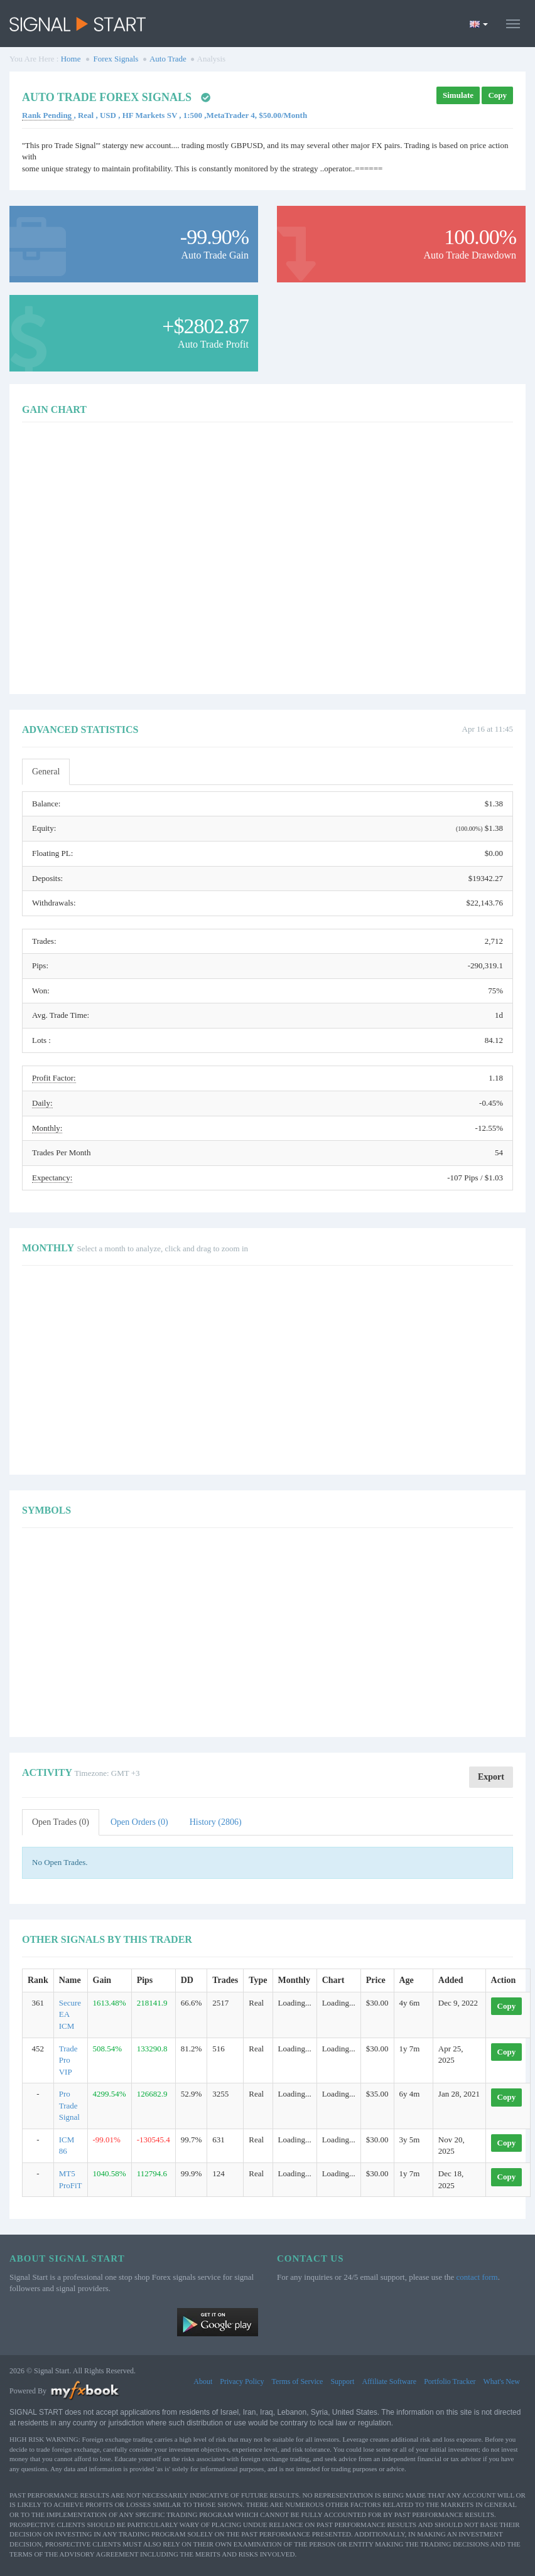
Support (342, 2381)
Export (491, 1777)
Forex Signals (116, 58)
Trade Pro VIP (68, 2060)
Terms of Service (297, 2381)
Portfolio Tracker (449, 2381)
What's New (502, 2381)
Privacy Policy (242, 2381)
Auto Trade (167, 58)
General (46, 771)
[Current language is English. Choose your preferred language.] (479, 24)
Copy (497, 95)
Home (71, 58)
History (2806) (216, 1822)
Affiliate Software (389, 2381)
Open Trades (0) (60, 1822)
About (202, 2381)
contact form (477, 2277)
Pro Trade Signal (69, 2105)
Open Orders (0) (139, 1822)
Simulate (458, 95)
